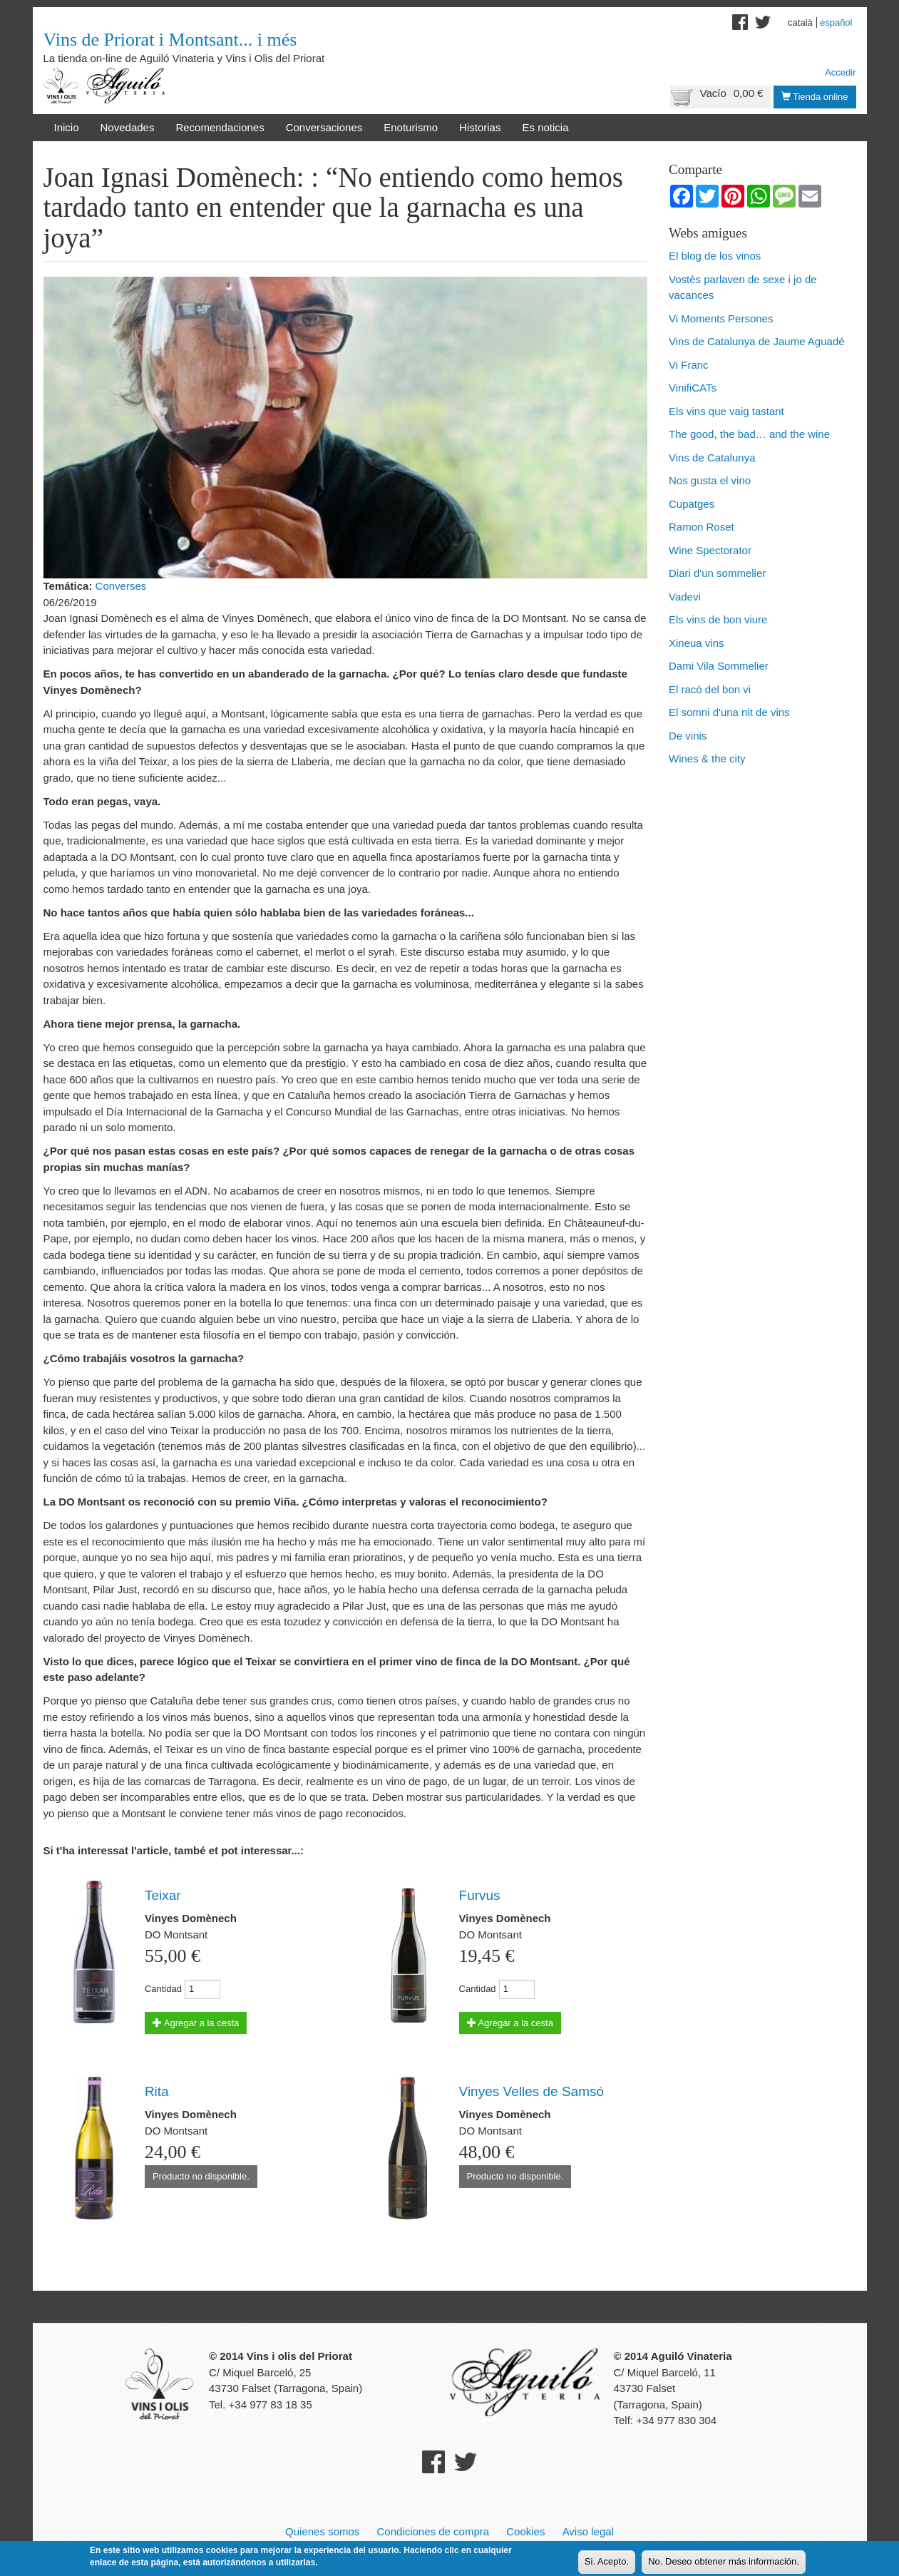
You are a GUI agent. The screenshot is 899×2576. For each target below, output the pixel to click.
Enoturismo (411, 127)
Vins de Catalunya (712, 457)
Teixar (163, 1895)
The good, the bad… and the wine (749, 434)
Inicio (66, 127)
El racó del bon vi (710, 689)
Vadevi (685, 597)
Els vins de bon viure (718, 619)
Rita (157, 2091)
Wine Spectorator (710, 550)
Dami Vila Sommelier (719, 666)
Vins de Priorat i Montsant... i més (170, 39)
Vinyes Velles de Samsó (532, 2091)
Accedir (840, 72)
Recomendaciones (219, 127)
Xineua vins (696, 643)
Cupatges (691, 504)
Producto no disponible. (201, 2176)
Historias (479, 127)
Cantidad (163, 1988)
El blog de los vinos (715, 256)
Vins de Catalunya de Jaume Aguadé (757, 341)
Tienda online (814, 96)
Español (836, 22)
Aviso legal (588, 2531)
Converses (121, 586)
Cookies (525, 2531)
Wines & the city (707, 758)
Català (800, 22)
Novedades (128, 127)
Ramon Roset (701, 527)
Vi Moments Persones (721, 318)
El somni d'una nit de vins (729, 712)
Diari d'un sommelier (717, 573)
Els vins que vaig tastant (726, 411)
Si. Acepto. (607, 2562)
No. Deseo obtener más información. (723, 2562)
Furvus (479, 1895)
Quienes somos (322, 2531)
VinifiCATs (692, 388)
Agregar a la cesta (196, 2023)
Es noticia (545, 127)
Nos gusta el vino (710, 480)
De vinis (688, 736)
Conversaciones (324, 127)
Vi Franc (689, 365)
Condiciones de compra (432, 2531)
